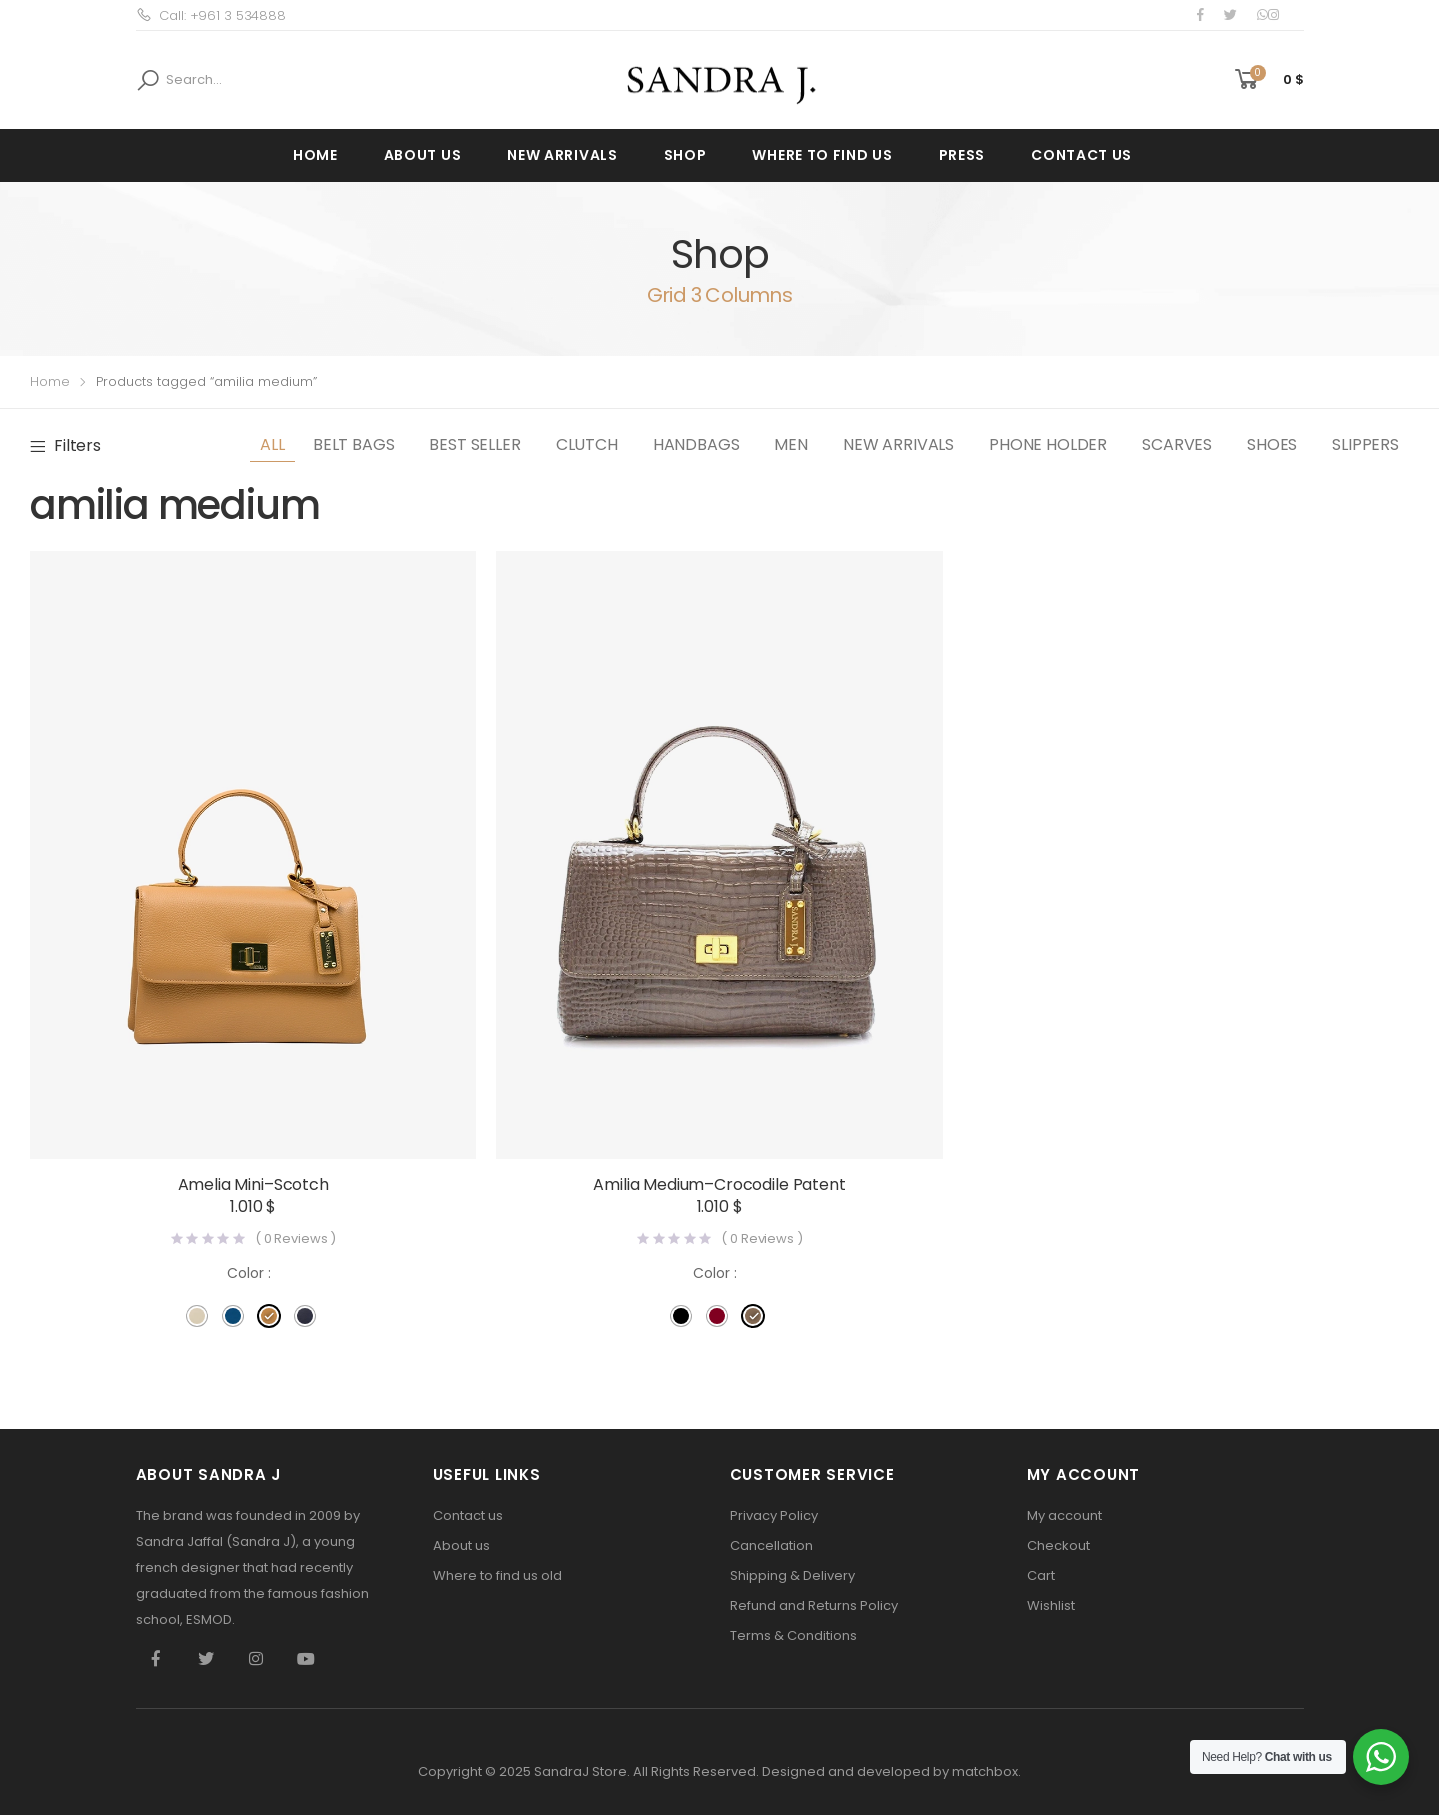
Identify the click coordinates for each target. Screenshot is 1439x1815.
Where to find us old (497, 1575)
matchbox (985, 1771)
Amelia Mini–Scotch (253, 1184)
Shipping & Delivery (792, 1575)
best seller (474, 444)
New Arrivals (562, 155)
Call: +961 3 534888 (211, 15)
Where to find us (822, 155)
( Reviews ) (295, 1238)
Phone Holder (1048, 444)
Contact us (1081, 155)
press (962, 155)
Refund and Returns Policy (814, 1605)
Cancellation (771, 1545)
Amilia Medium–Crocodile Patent (719, 1184)
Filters (77, 445)
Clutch (587, 444)
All (272, 444)
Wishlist (1051, 1605)
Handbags (696, 444)
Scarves (1177, 444)
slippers (1365, 444)
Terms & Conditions (793, 1635)
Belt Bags (354, 444)
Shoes (1272, 444)
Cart (1041, 1575)
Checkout (1058, 1545)
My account (1064, 1515)
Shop (685, 155)
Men (791, 444)
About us (423, 155)
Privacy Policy (774, 1515)
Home (315, 155)
